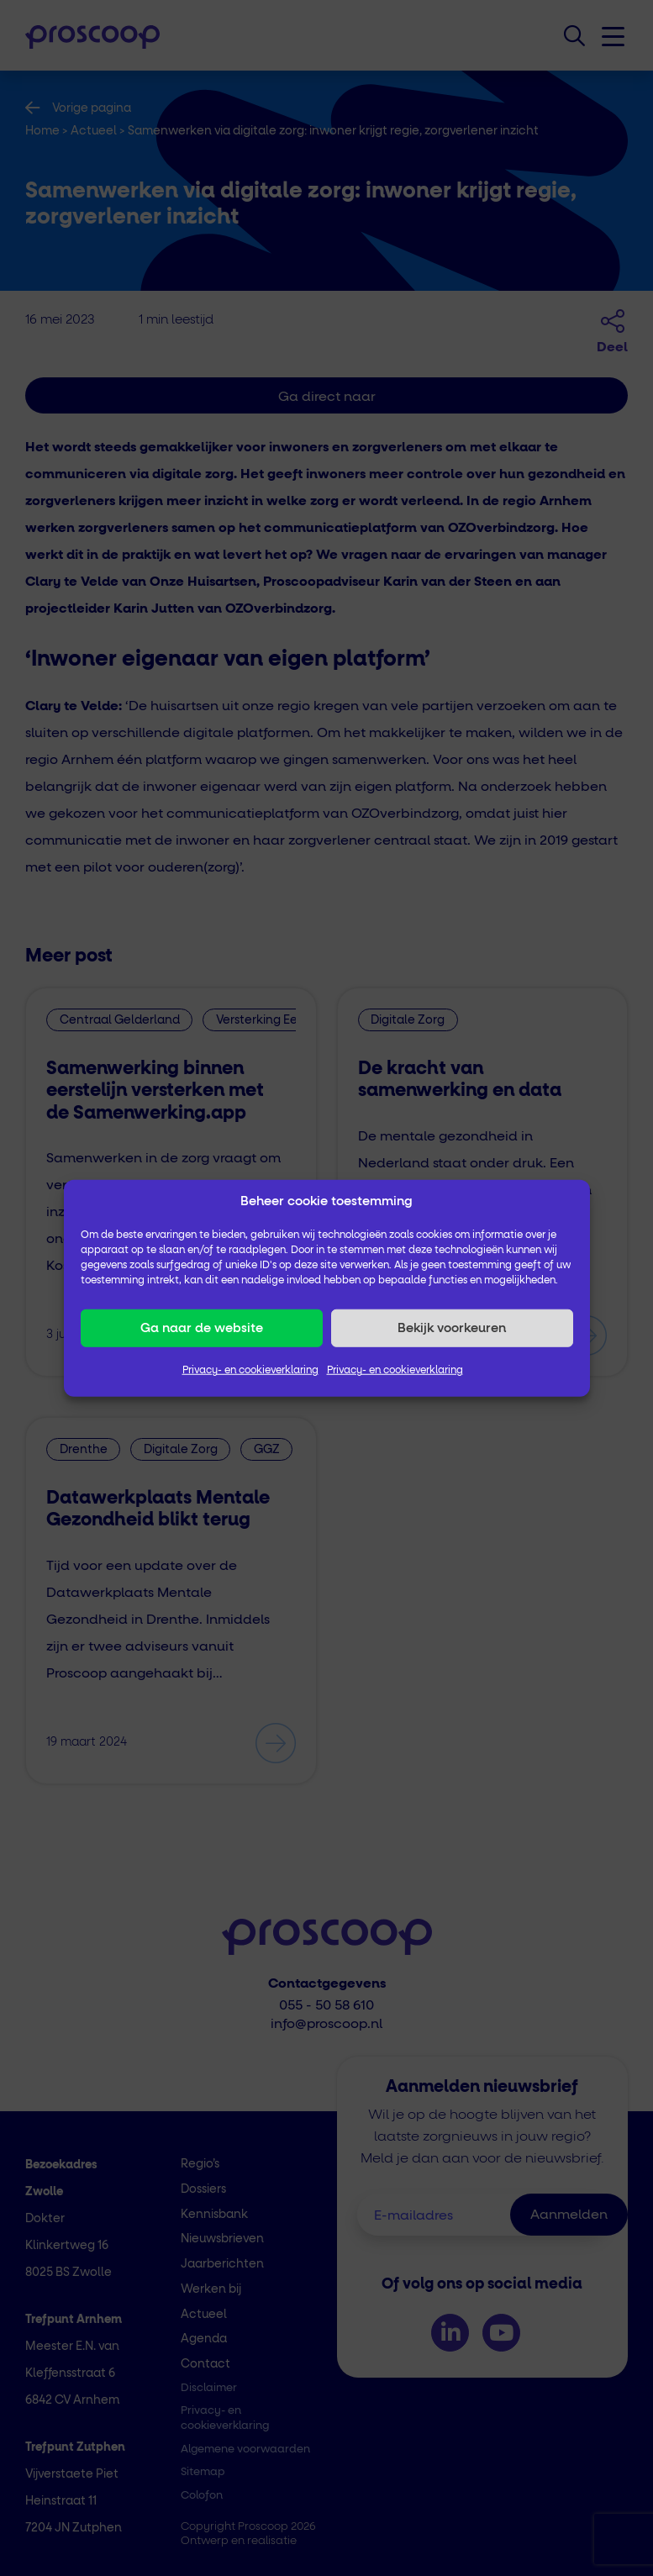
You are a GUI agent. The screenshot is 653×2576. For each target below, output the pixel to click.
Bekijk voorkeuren (452, 1327)
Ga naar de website (201, 1327)
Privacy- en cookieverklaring (250, 1371)
